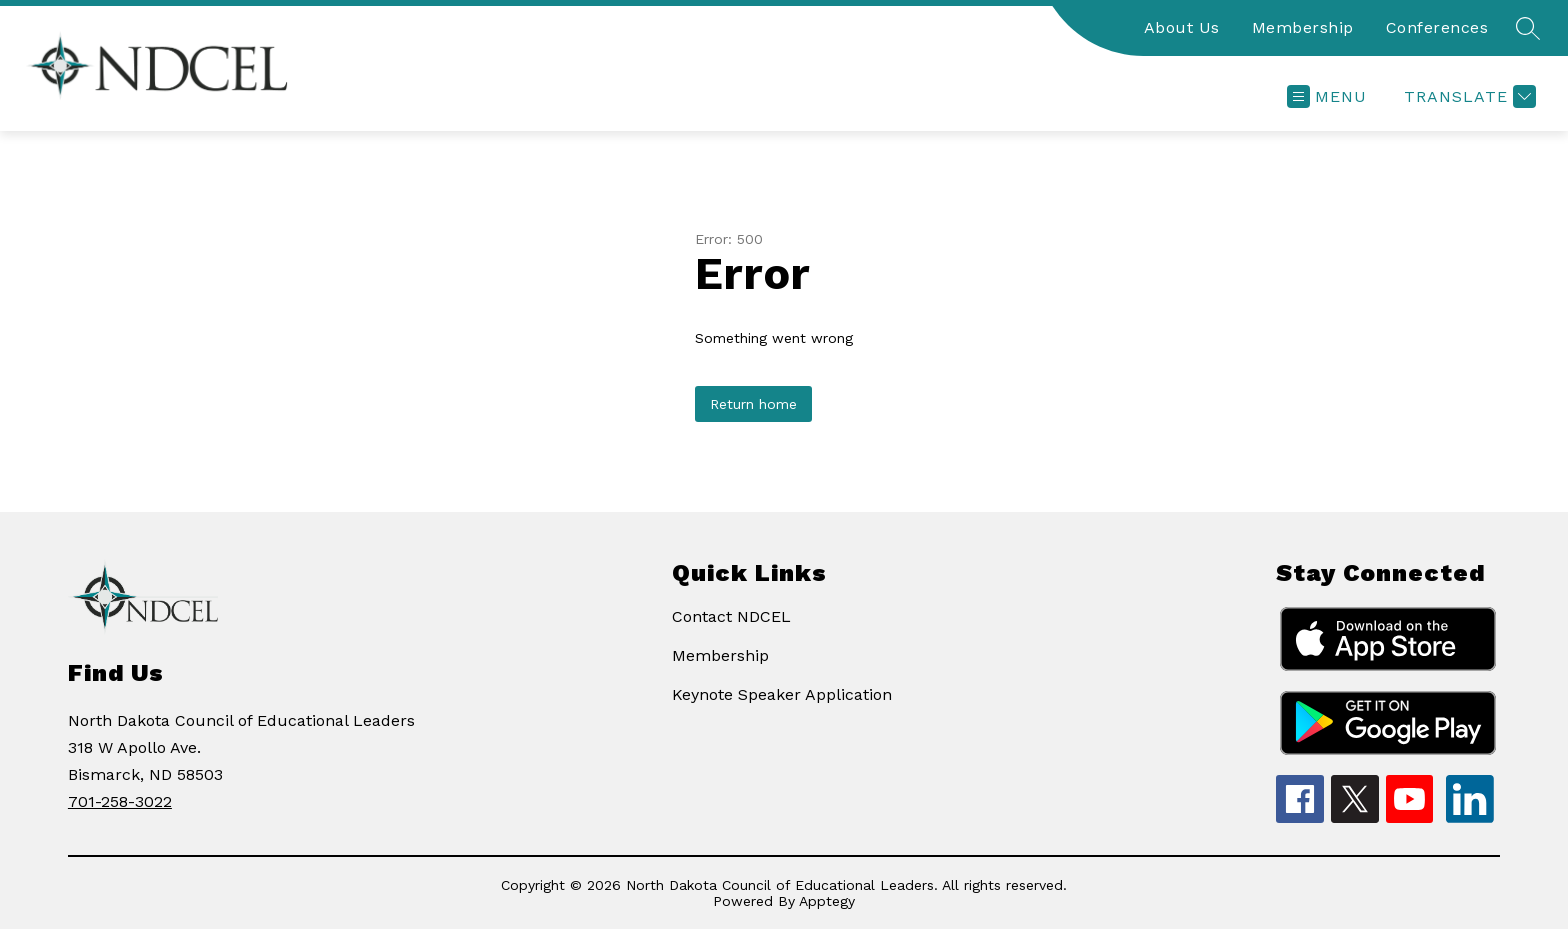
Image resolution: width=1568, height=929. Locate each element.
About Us (1182, 27)
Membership (1303, 27)
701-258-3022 (120, 801)
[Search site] (1528, 28)
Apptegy (827, 901)
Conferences (1437, 27)
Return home (753, 404)
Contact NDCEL (731, 616)
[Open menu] (1327, 96)
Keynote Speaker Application (782, 694)
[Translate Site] (1467, 96)
